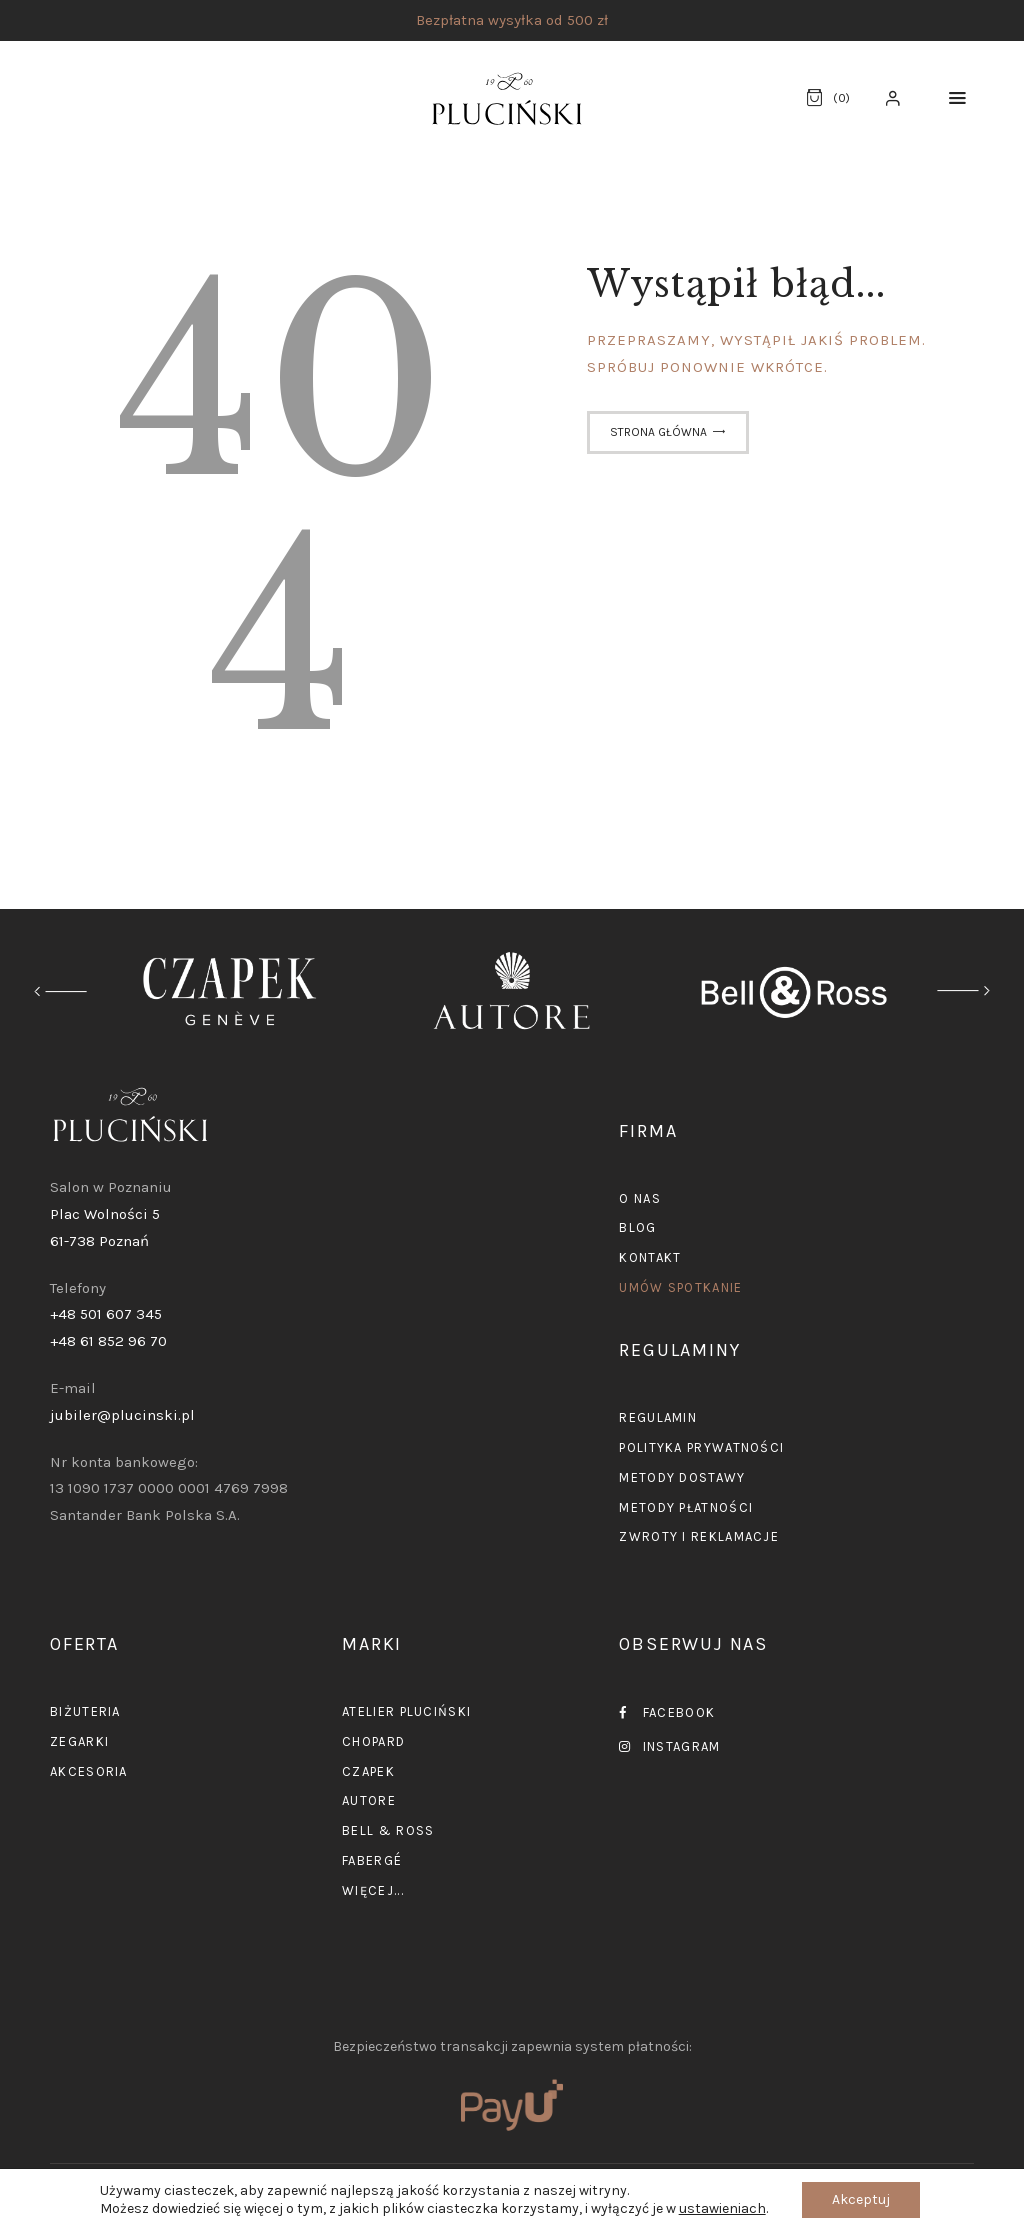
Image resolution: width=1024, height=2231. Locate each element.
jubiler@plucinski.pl (122, 1415)
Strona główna (658, 432)
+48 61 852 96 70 (108, 1341)
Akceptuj (861, 2199)
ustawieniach (722, 2208)
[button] (957, 98)
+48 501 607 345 (106, 1314)
